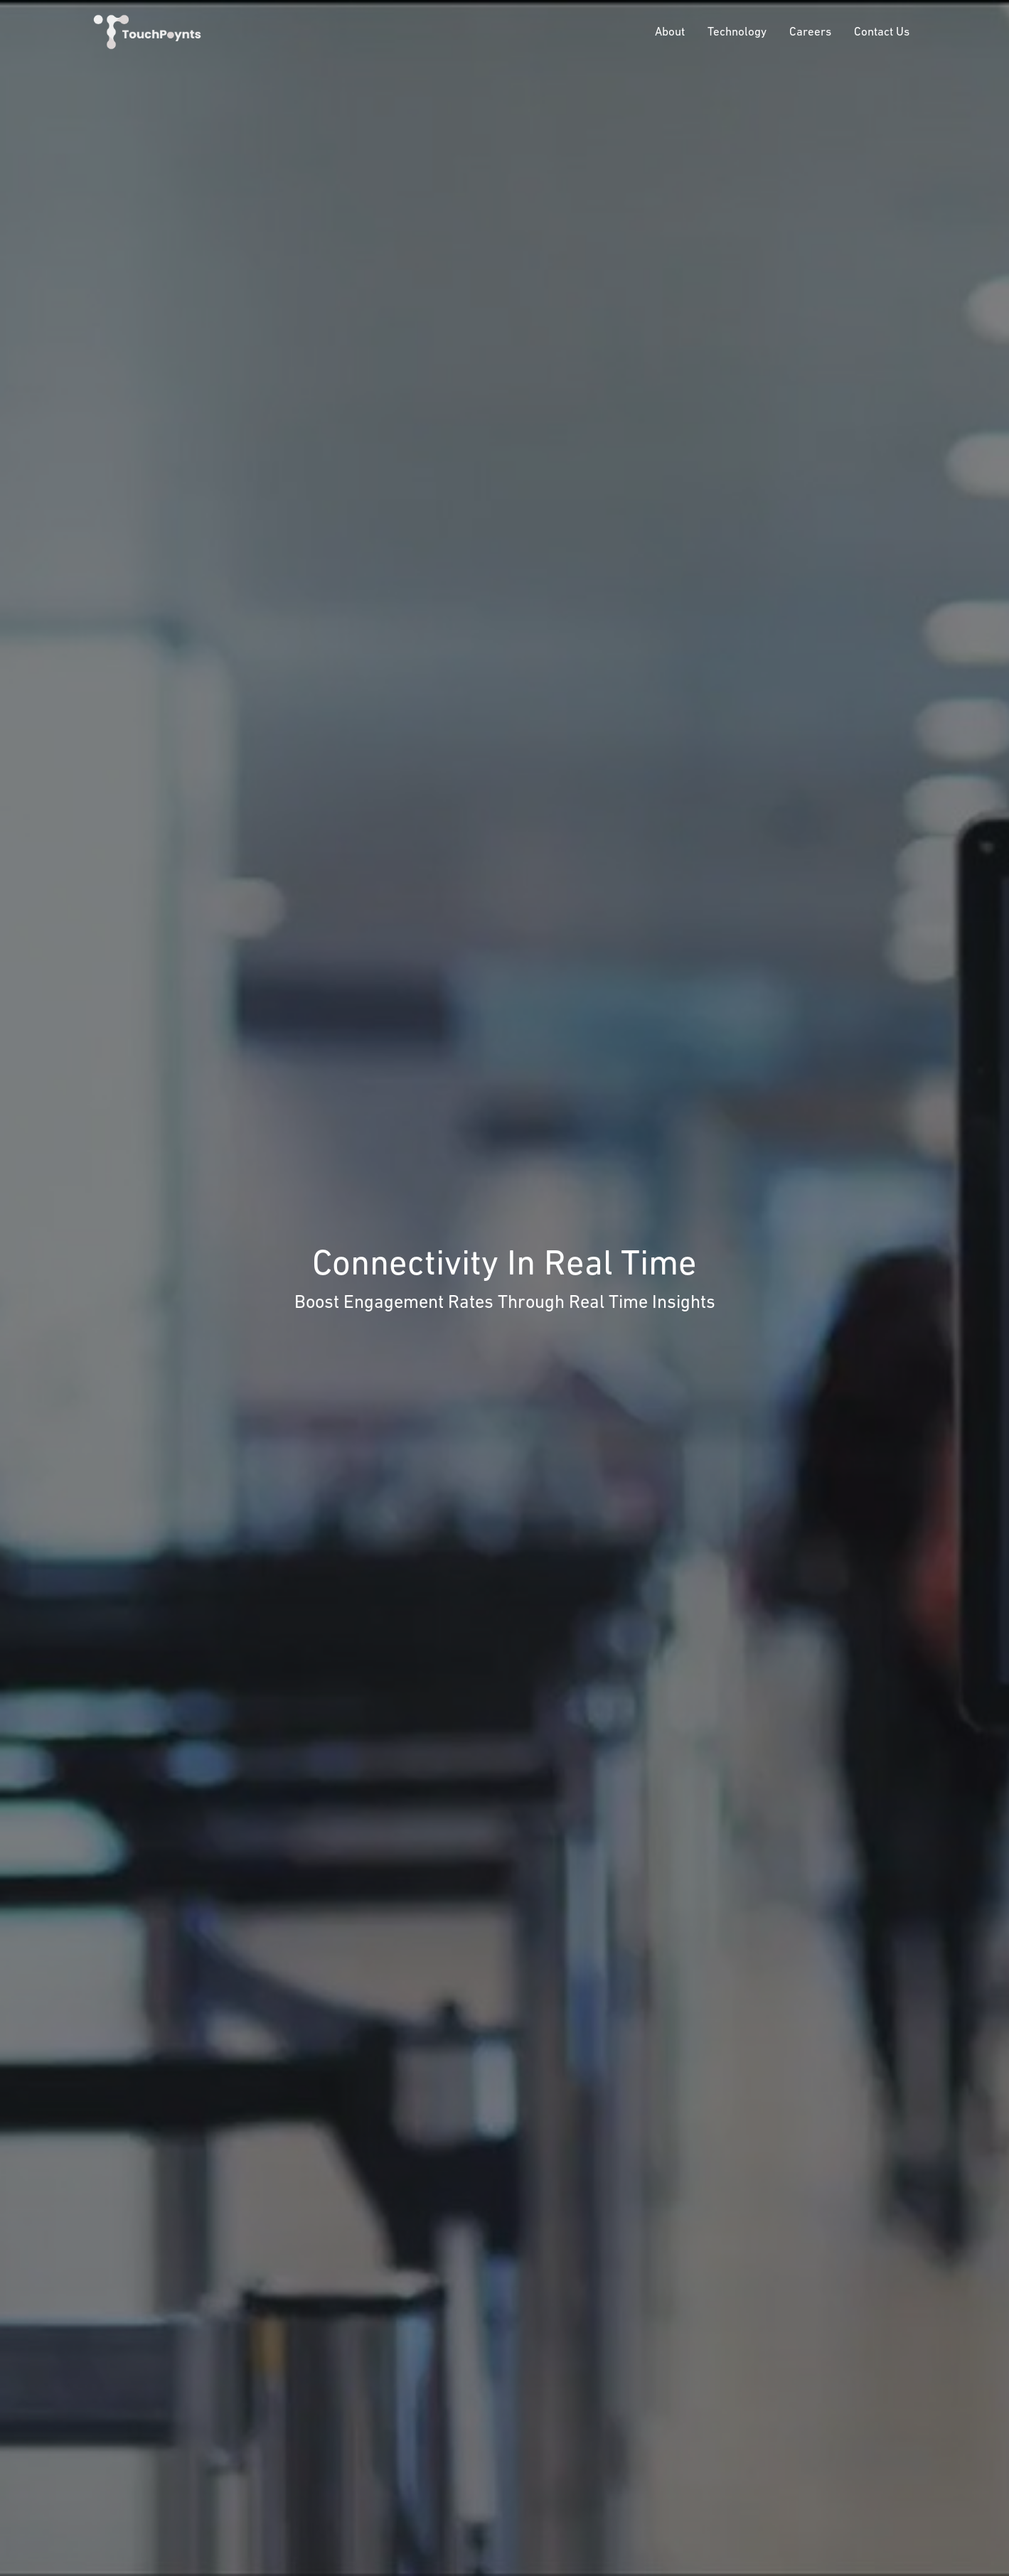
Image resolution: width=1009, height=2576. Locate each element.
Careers (810, 31)
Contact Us (881, 31)
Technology (737, 31)
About (670, 31)
